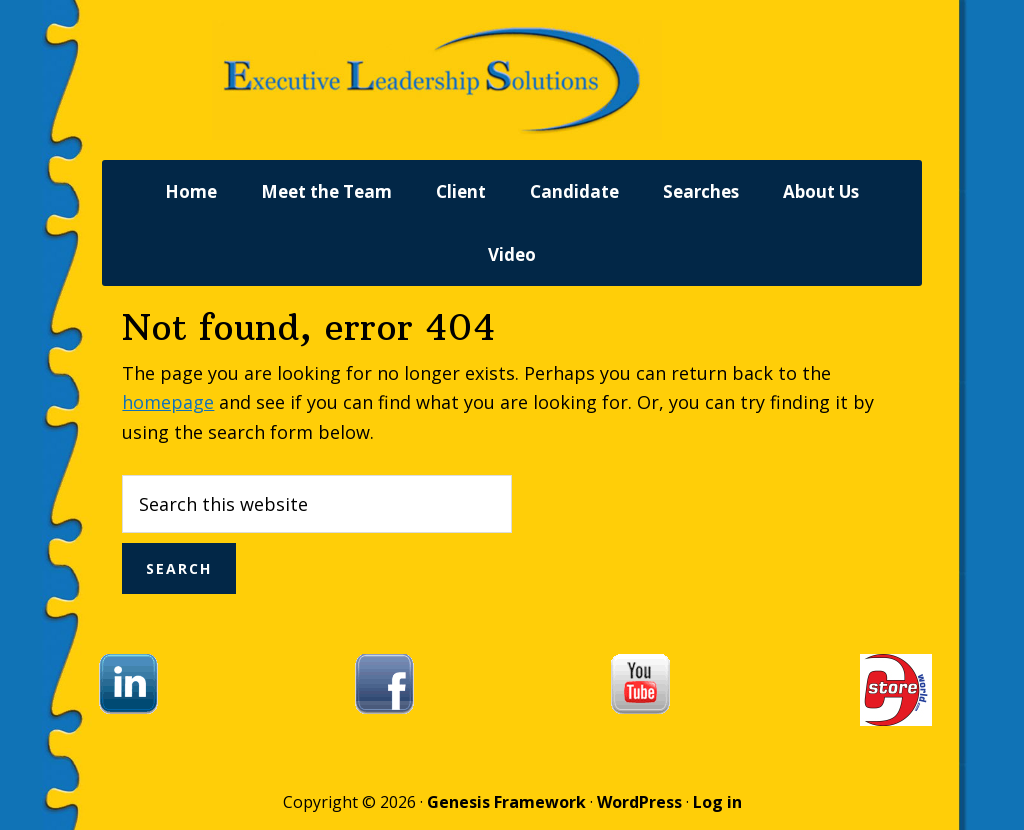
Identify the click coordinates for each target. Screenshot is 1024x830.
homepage (168, 402)
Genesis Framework (506, 802)
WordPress (639, 802)
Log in (717, 802)
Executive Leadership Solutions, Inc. (512, 80)
